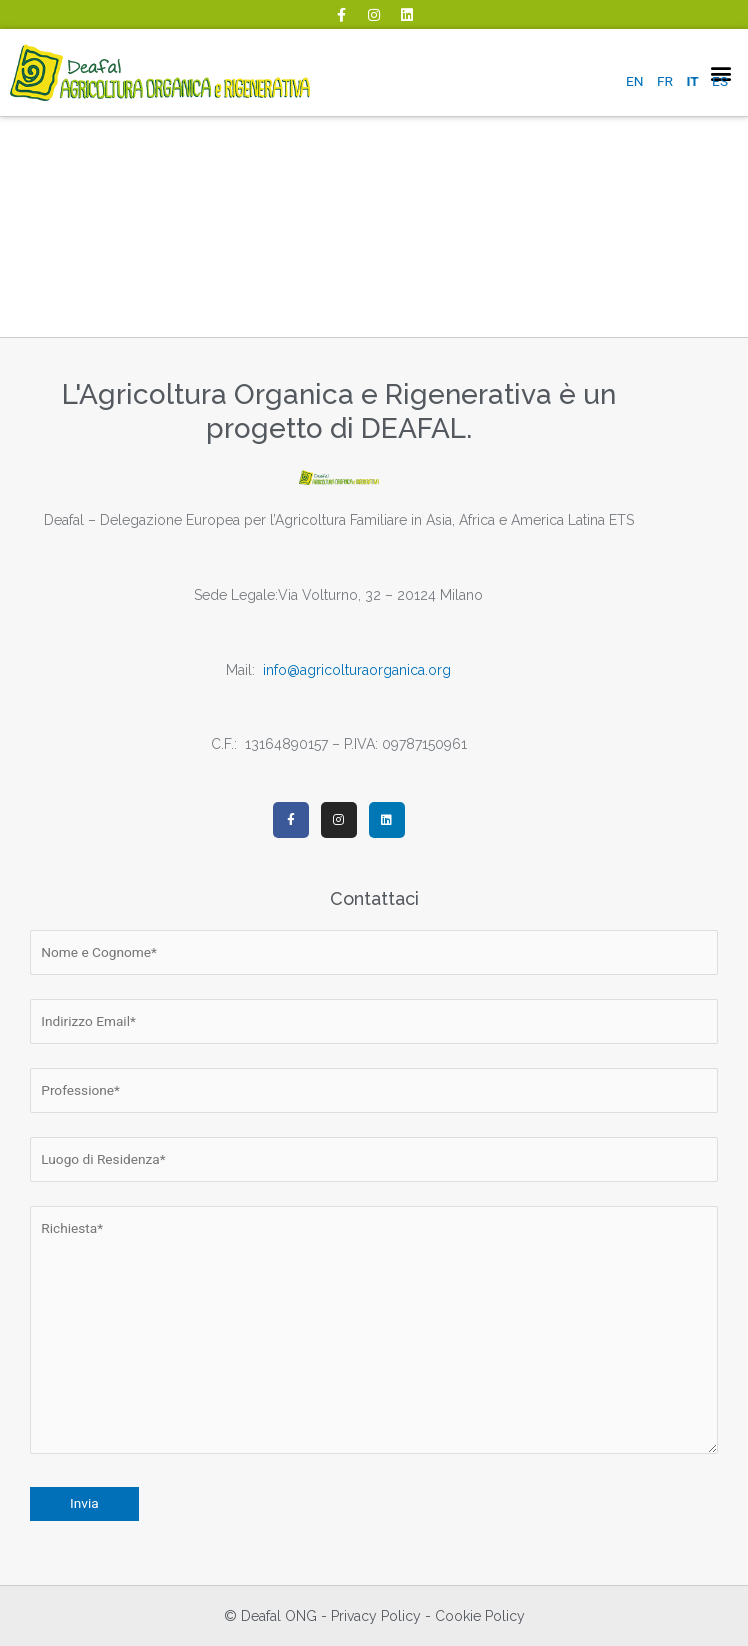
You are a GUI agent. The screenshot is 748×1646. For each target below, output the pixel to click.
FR (665, 81)
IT (692, 81)
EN (635, 81)
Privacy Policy (376, 1616)
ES (720, 81)
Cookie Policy (480, 1616)
